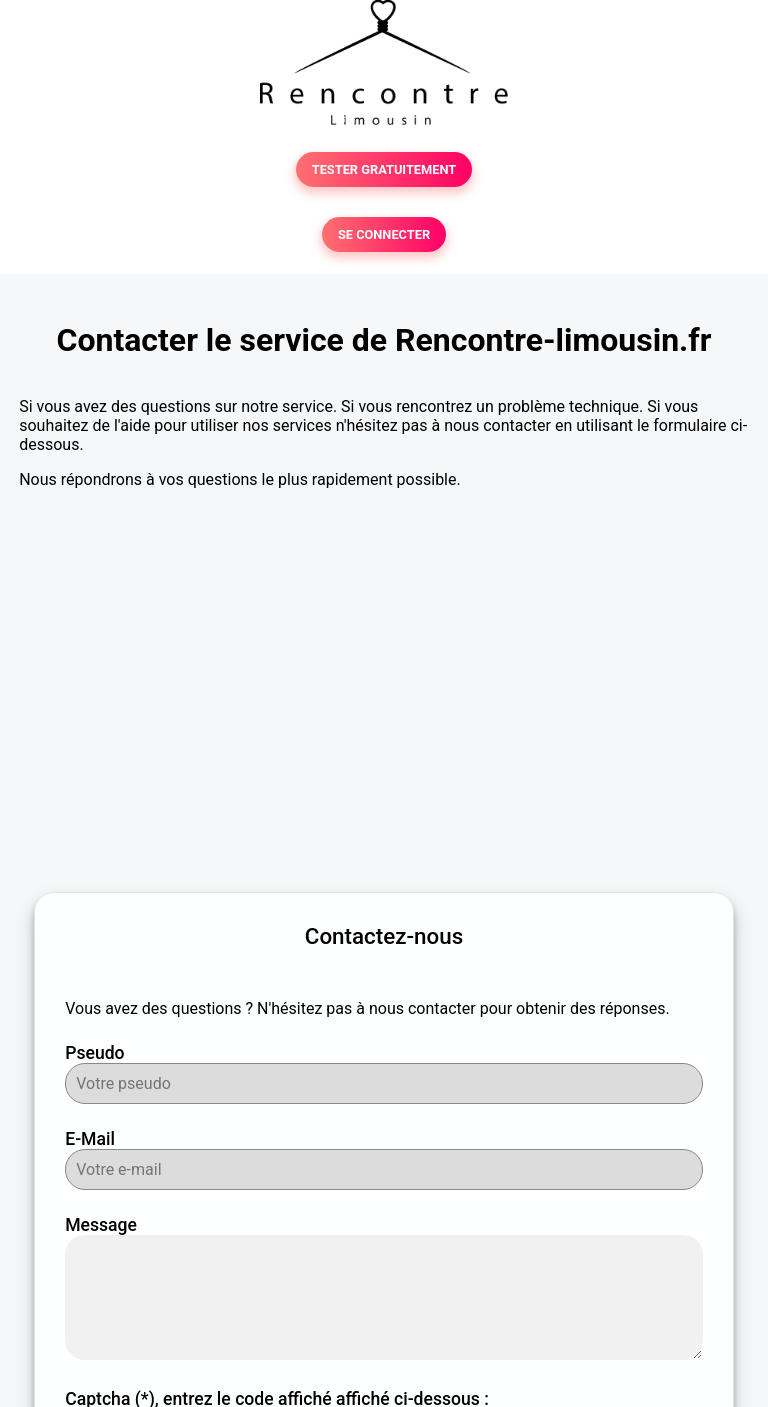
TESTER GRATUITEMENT (384, 169)
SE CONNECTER (384, 234)
